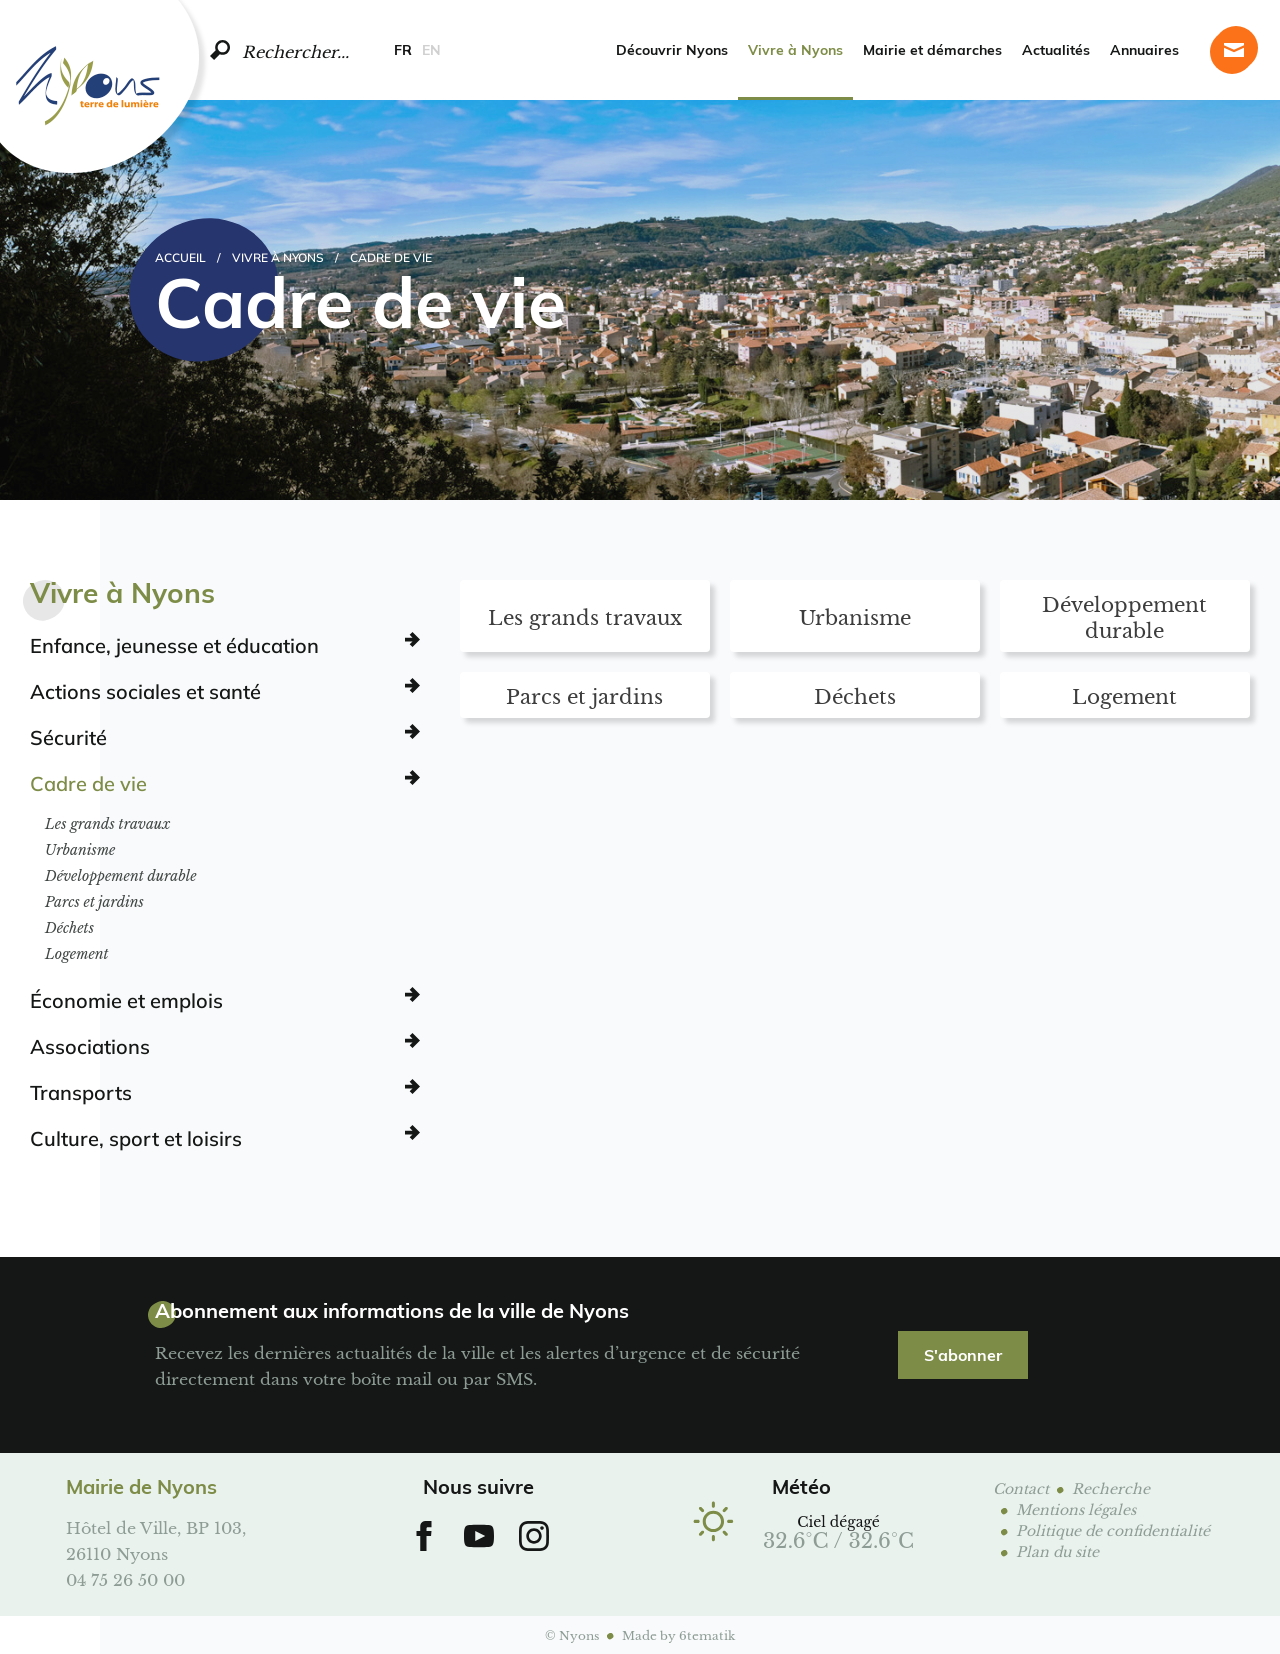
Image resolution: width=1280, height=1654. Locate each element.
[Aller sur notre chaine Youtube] (479, 1536)
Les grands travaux (107, 824)
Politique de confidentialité (1113, 1529)
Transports (81, 1092)
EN (431, 49)
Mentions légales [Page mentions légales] (1076, 1508)
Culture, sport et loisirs (136, 1138)
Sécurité (68, 737)
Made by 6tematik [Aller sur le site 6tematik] (678, 1634)
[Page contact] (1234, 50)
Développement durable (121, 876)
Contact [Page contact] (1021, 1487)
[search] (220, 50)
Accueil (180, 257)
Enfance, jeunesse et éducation (174, 645)
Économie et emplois (126, 1000)
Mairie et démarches (932, 49)
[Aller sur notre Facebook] (424, 1536)
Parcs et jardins (94, 902)
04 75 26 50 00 (125, 1578)
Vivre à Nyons (795, 49)
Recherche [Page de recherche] (1111, 1487)
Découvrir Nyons (672, 49)
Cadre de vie (88, 783)
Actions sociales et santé (145, 691)
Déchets (69, 928)
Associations (90, 1046)
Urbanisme (80, 850)
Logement (77, 954)
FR (403, 49)
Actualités (1056, 49)
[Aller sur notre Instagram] (534, 1536)
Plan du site (1057, 1550)
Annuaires (1144, 49)
